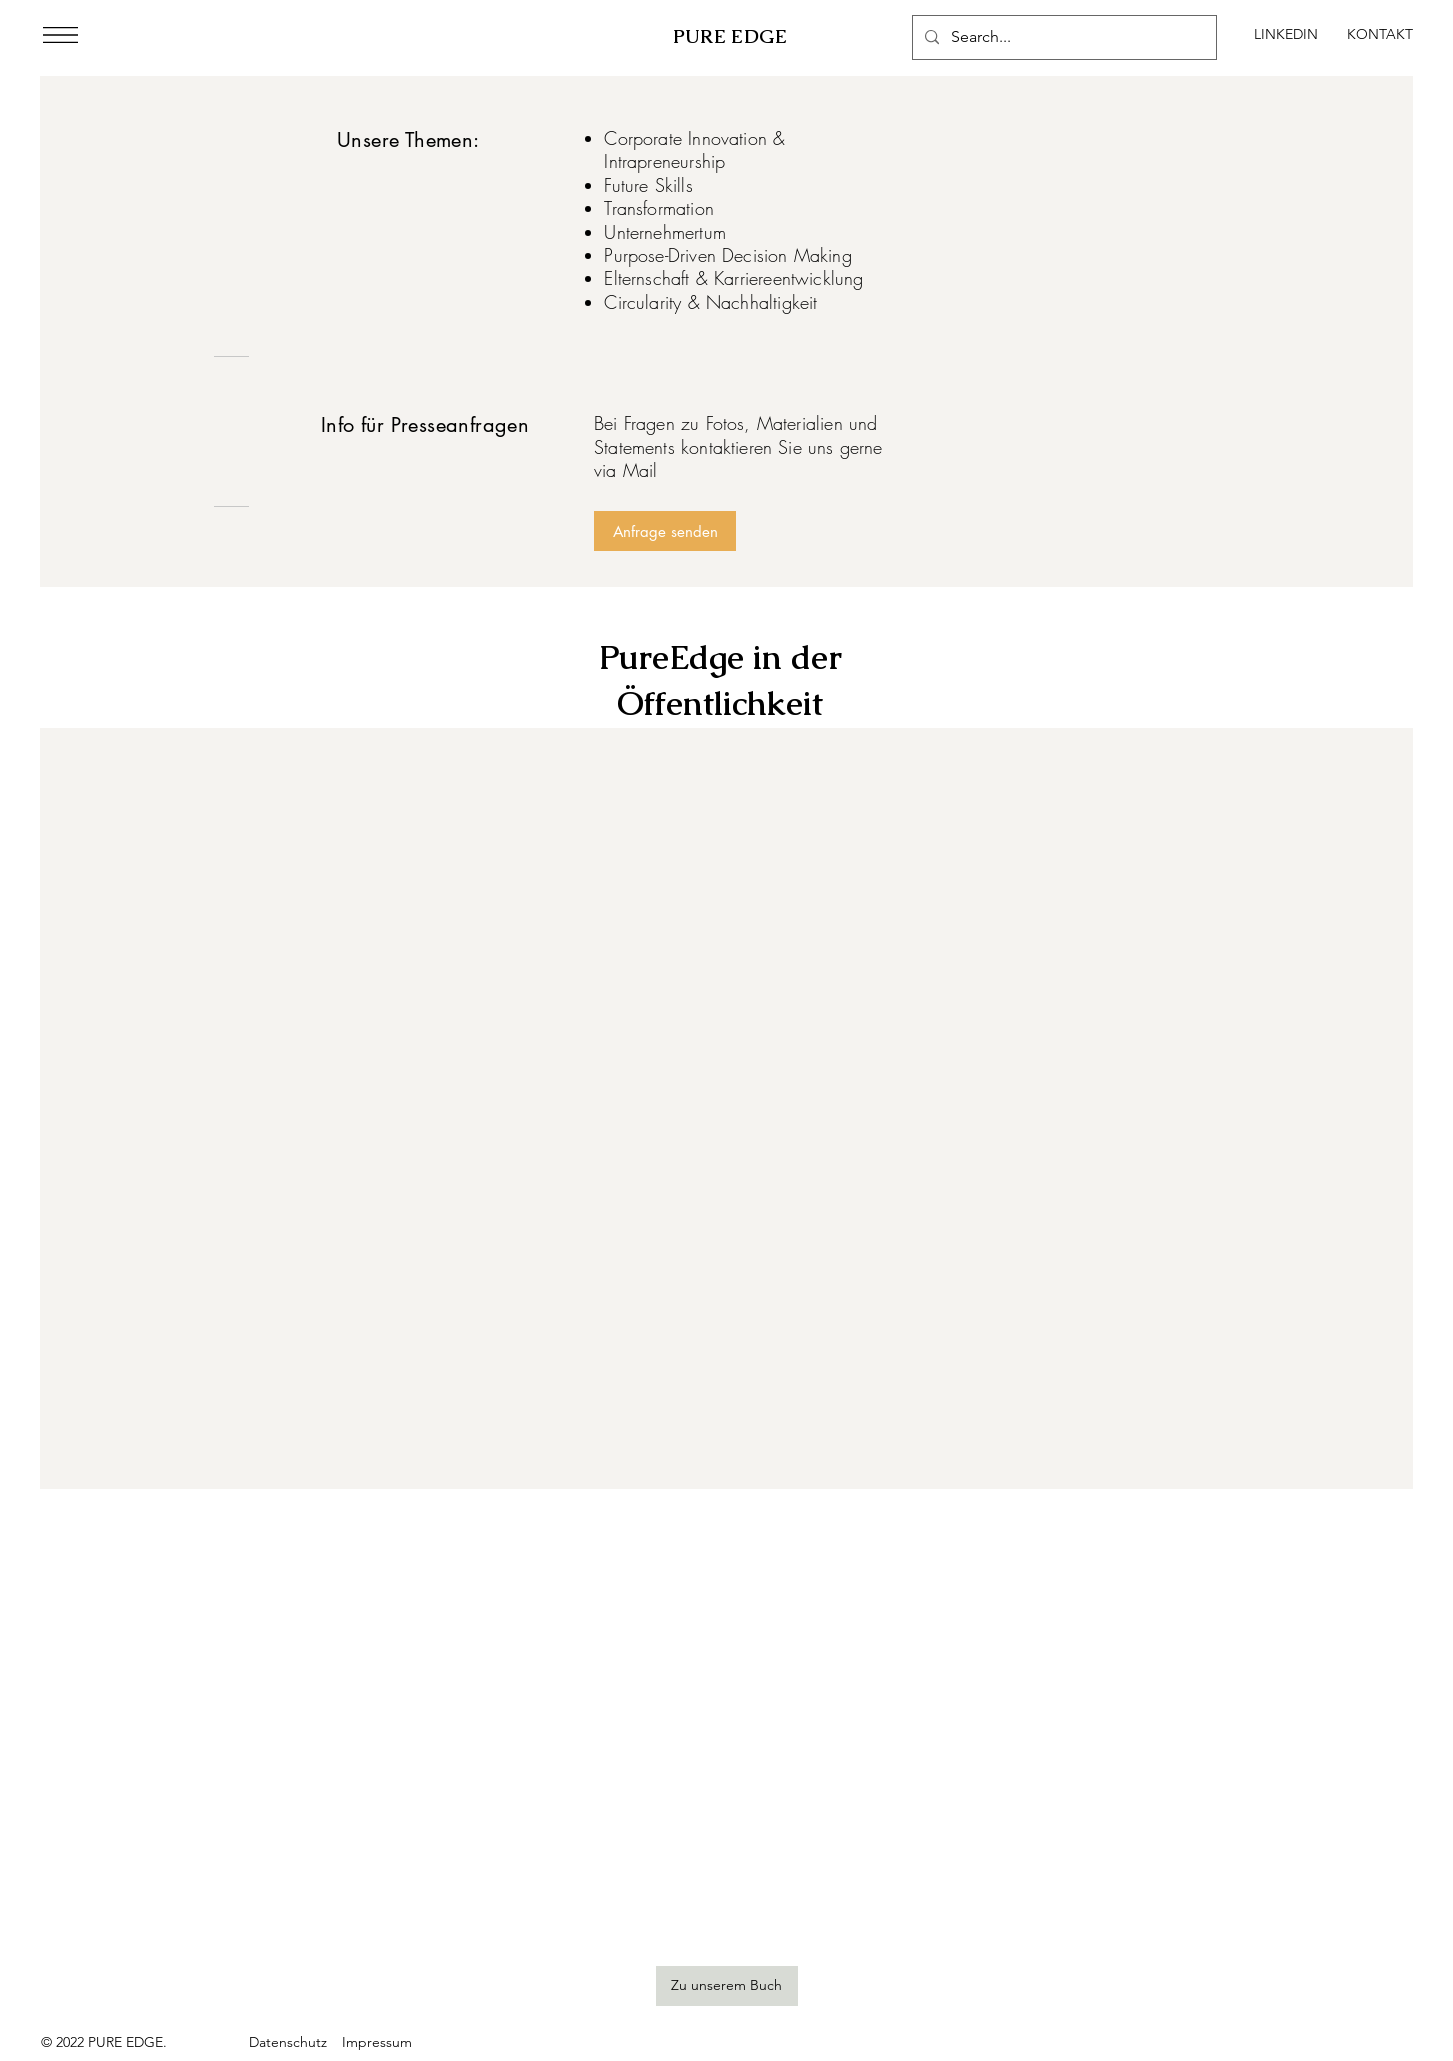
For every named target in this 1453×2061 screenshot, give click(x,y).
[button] (60, 35)
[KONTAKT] (1380, 35)
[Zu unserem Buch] (727, 1986)
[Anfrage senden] (665, 531)
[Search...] (1062, 37)
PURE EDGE (730, 36)
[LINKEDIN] (1286, 35)
